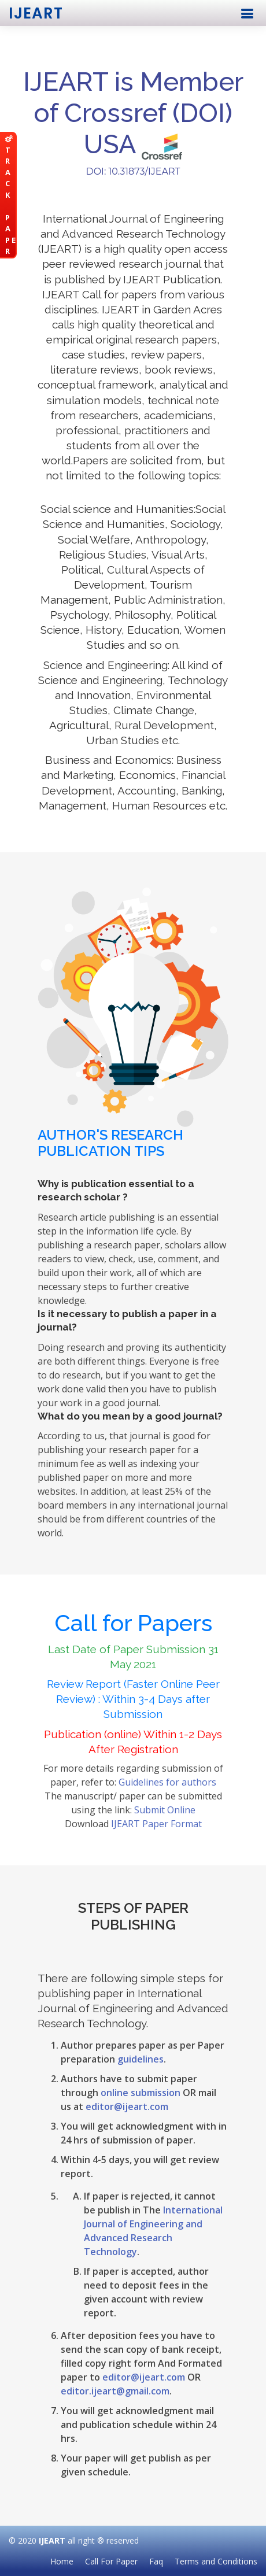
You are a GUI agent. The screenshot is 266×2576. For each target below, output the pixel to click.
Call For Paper (111, 2561)
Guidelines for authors (167, 1782)
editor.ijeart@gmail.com (115, 2391)
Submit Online (164, 1809)
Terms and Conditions (216, 2561)
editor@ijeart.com (127, 2106)
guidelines (140, 2059)
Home (61, 2561)
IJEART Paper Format (156, 1823)
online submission (140, 2092)
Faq (156, 2561)
